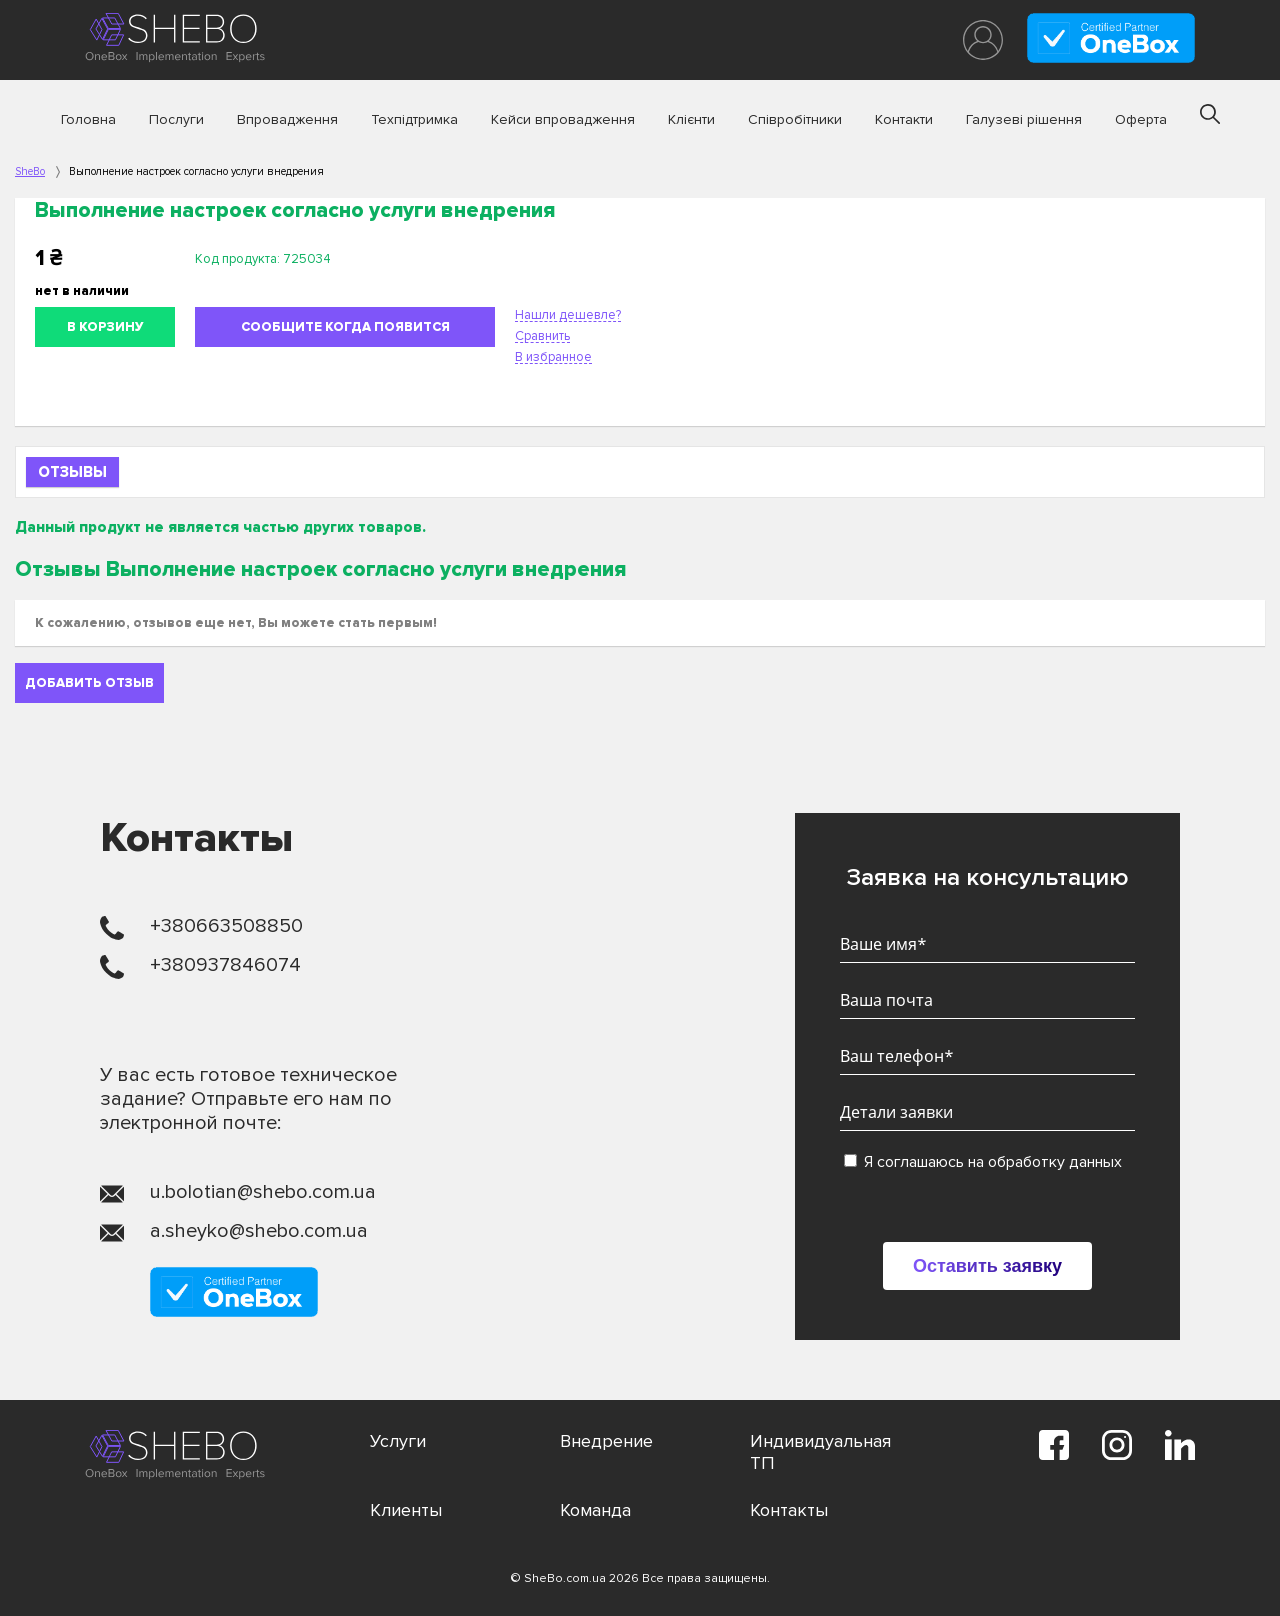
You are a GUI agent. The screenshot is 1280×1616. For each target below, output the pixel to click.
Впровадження (287, 119)
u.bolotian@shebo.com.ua (263, 1192)
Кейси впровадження (563, 119)
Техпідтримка (414, 119)
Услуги (398, 1441)
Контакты (789, 1510)
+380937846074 (225, 965)
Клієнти (691, 119)
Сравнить (542, 336)
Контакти (904, 119)
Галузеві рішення (1024, 119)
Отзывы (72, 472)
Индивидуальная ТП (820, 1452)
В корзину (105, 327)
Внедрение (606, 1441)
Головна (88, 119)
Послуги (176, 119)
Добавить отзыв (89, 683)
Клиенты (406, 1510)
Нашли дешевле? (568, 315)
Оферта (1141, 119)
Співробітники (795, 119)
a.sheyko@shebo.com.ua (259, 1231)
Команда (595, 1510)
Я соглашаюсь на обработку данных (983, 1162)
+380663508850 (226, 926)
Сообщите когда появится (345, 327)
